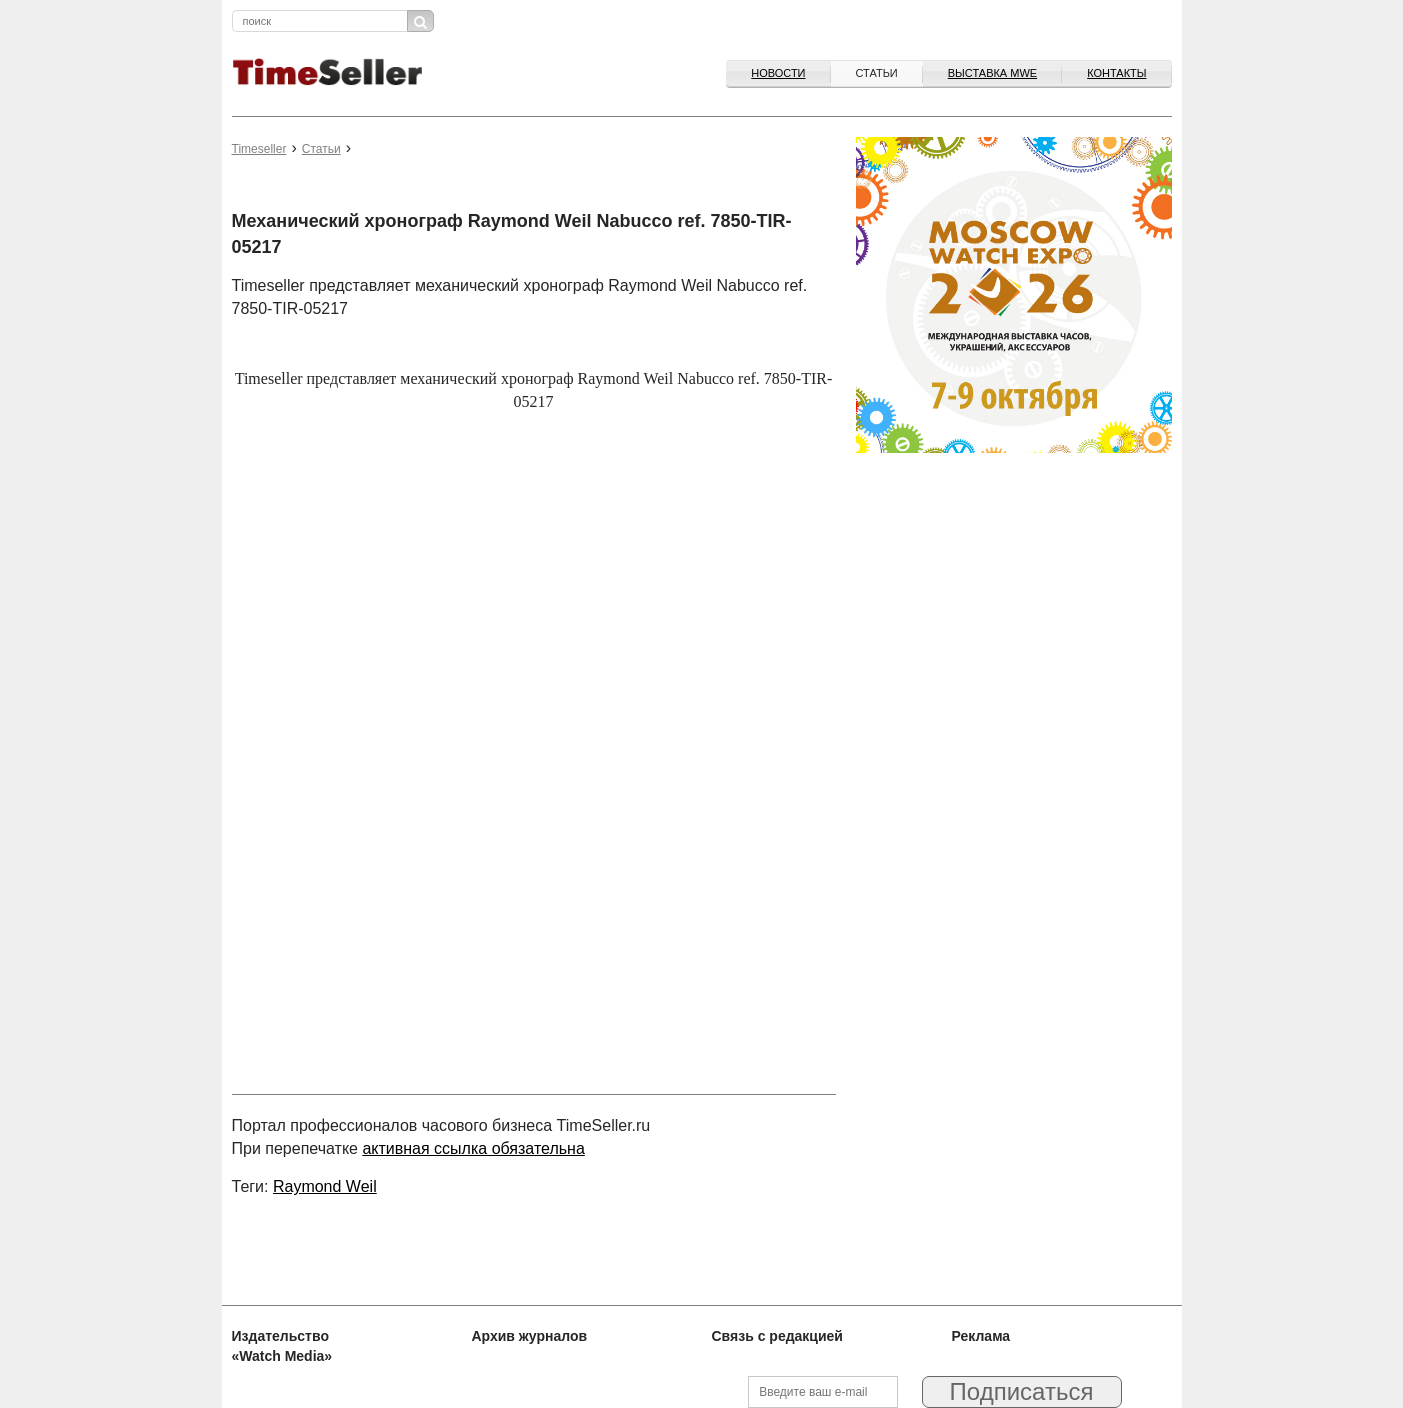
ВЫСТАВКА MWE (992, 73)
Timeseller (259, 149)
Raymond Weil (325, 1186)
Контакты (1116, 73)
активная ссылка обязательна (473, 1148)
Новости (778, 73)
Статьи (877, 73)
